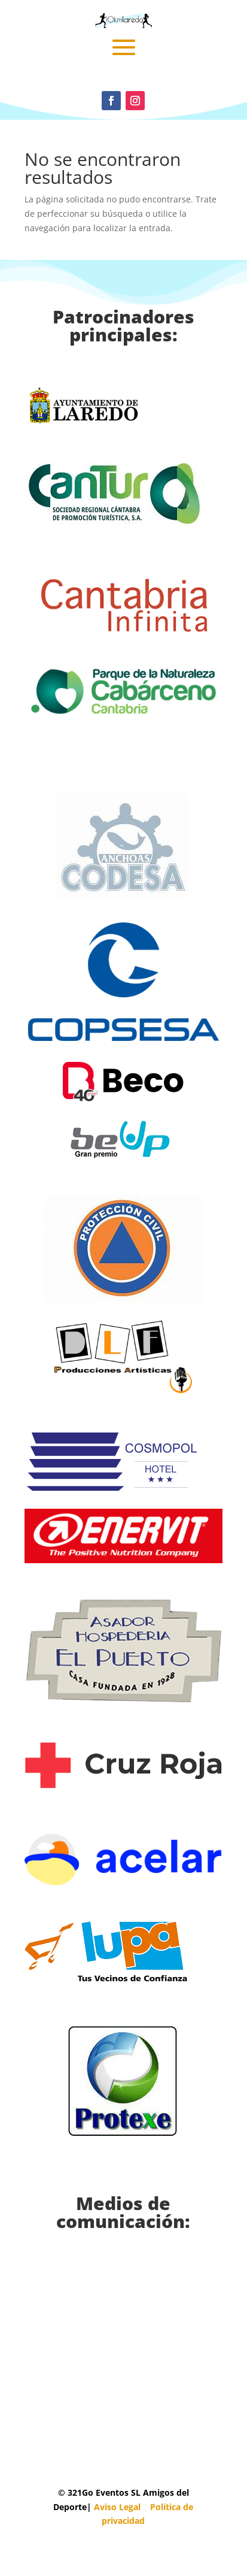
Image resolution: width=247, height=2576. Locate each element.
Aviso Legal (117, 2507)
